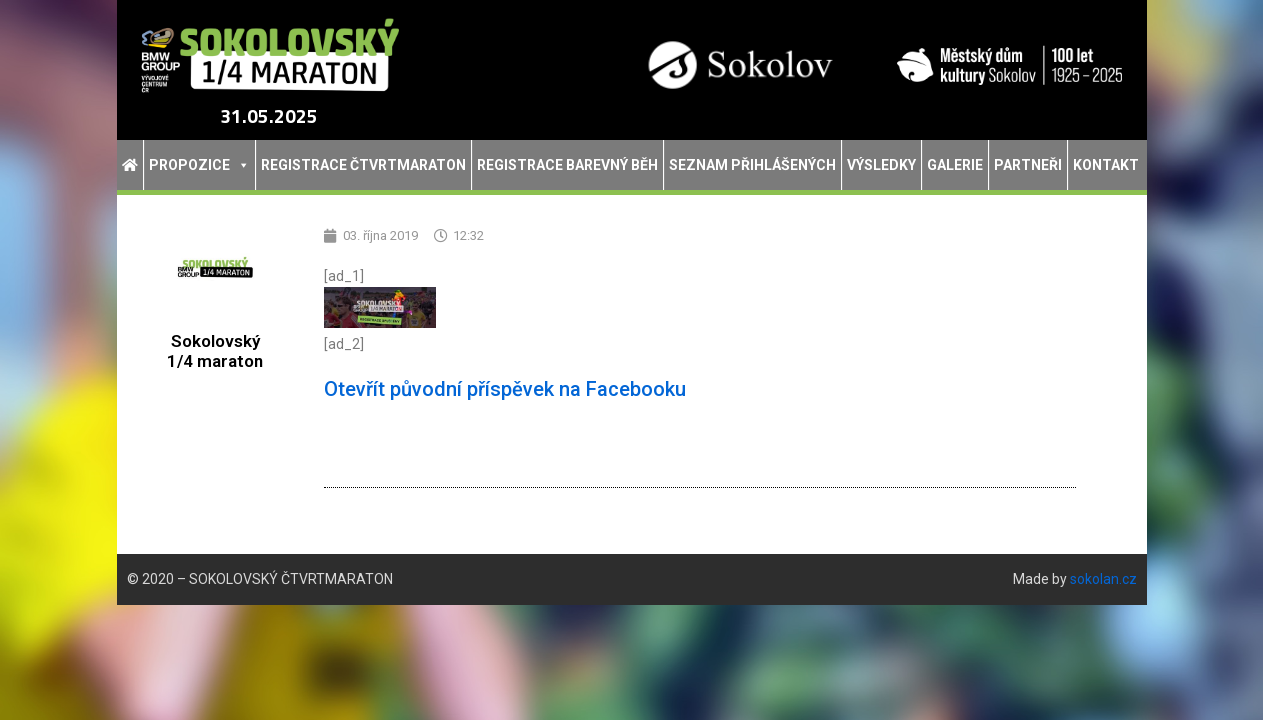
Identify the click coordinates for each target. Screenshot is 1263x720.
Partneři (1028, 165)
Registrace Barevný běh (567, 165)
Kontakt (1106, 165)
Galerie (955, 165)
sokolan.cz (1103, 579)
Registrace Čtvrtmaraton (363, 165)
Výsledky (881, 165)
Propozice (199, 165)
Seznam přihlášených (752, 165)
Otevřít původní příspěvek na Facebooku (505, 389)
